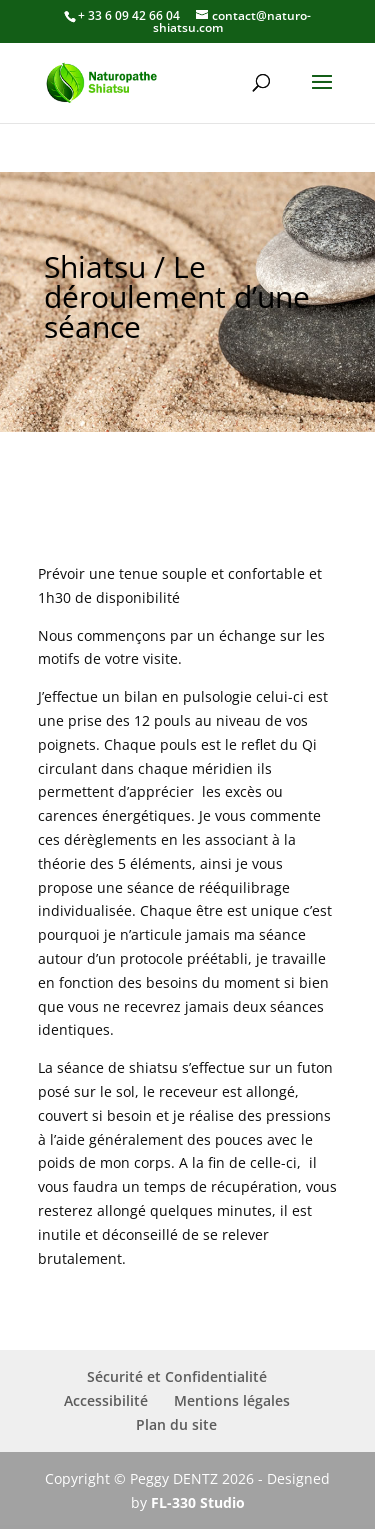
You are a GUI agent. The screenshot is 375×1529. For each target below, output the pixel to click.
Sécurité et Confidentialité (177, 1376)
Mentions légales (232, 1400)
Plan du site (176, 1424)
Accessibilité (106, 1400)
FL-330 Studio (198, 1502)
